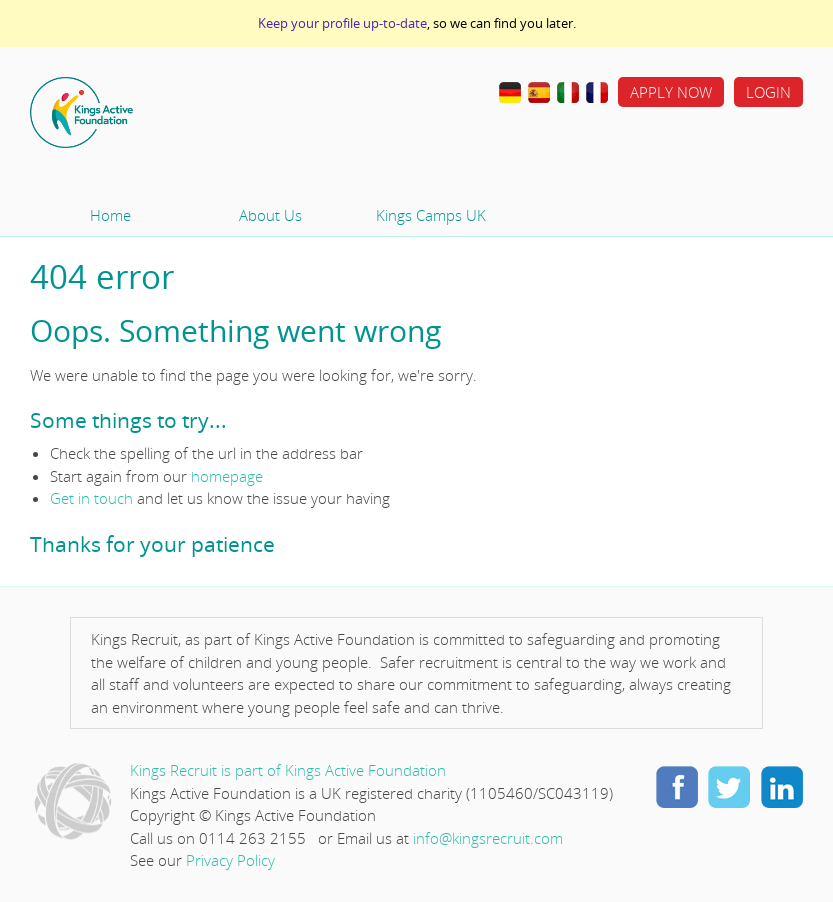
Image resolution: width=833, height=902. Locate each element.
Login (768, 92)
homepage (227, 476)
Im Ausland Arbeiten (510, 93)
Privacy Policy (230, 860)
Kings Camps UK (431, 215)
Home (145, 112)
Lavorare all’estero (568, 93)
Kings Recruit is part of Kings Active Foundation (288, 770)
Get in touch (91, 498)
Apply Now (671, 92)
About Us (270, 215)
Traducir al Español (539, 93)
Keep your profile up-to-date (342, 23)
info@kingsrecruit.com (488, 838)
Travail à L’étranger (597, 93)
